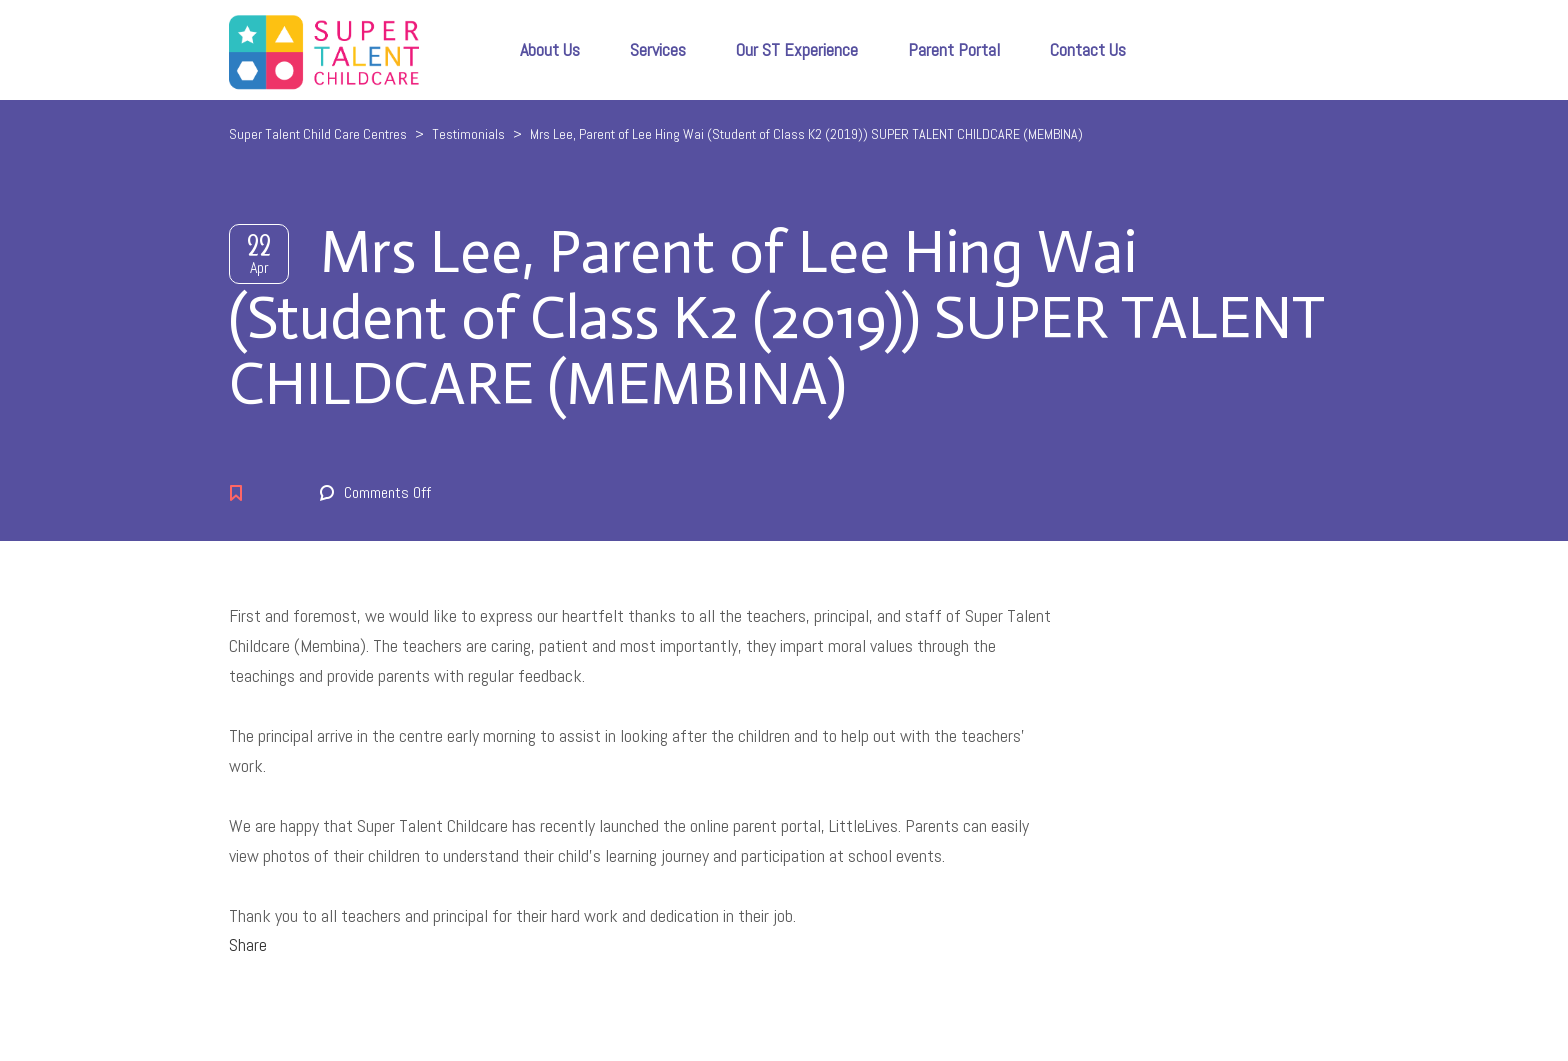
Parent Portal (954, 49)
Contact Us (1088, 49)
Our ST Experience (797, 49)
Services (658, 49)
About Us (550, 49)
